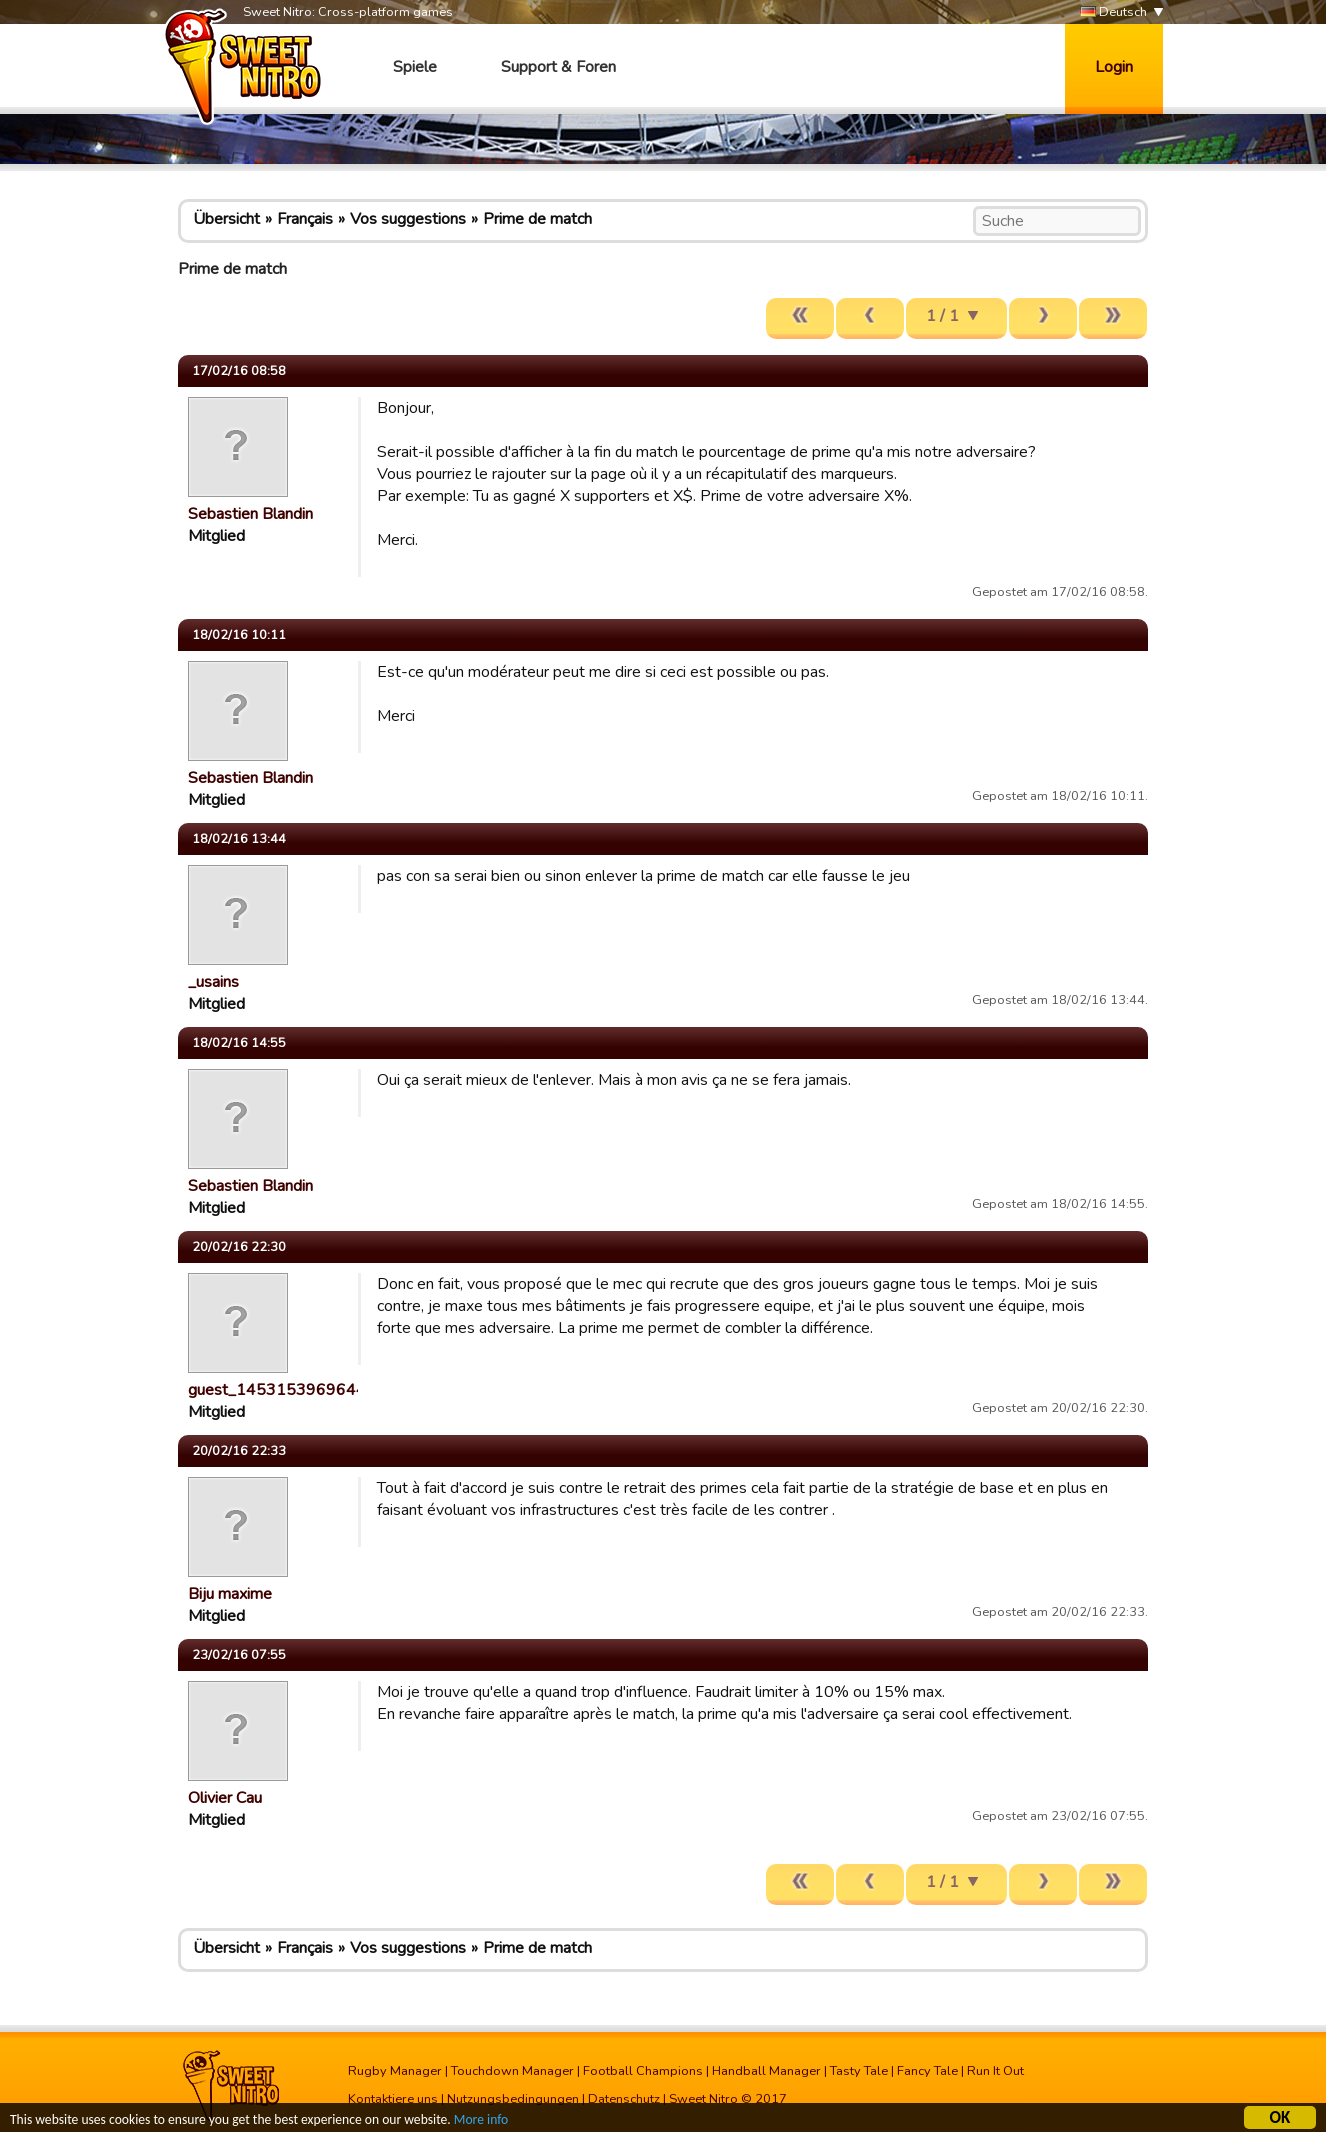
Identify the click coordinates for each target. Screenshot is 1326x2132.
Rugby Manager (395, 2071)
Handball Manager (766, 2071)
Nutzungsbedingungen (513, 2099)
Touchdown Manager (512, 2071)
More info (481, 2121)
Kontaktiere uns (393, 2099)
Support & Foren (558, 67)
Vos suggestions (408, 219)
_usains (213, 982)
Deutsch (1113, 12)
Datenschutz (624, 2099)
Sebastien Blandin (250, 514)
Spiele (415, 67)
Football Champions (643, 2071)
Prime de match (537, 219)
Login (1114, 67)
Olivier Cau (225, 1798)
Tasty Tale (859, 2071)
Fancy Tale (927, 2071)
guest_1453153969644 (277, 1390)
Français (305, 219)
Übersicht (226, 219)
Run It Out (995, 2071)
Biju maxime (230, 1594)
